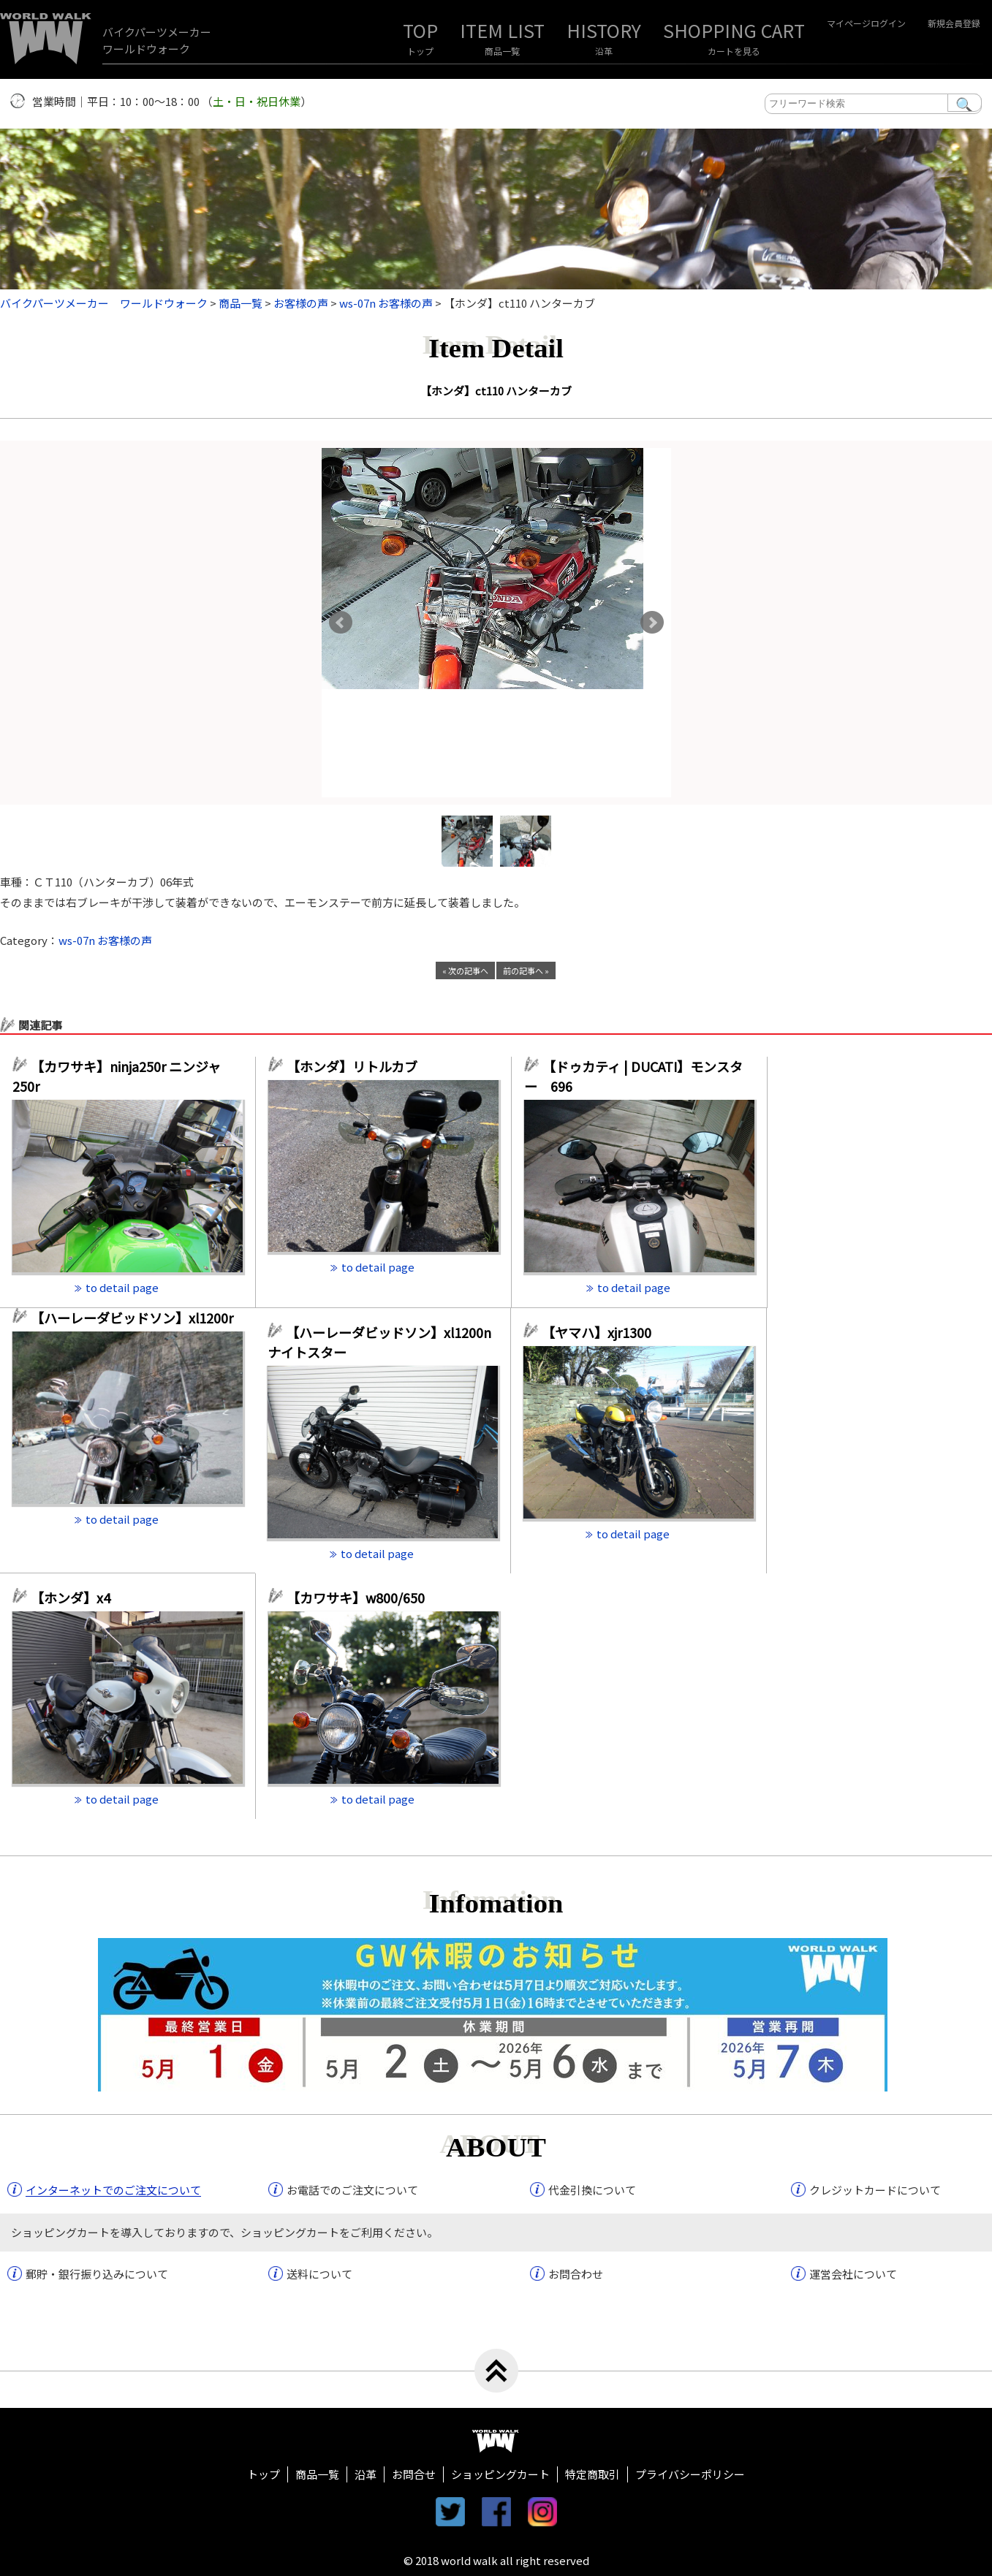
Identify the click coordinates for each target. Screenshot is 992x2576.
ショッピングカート (500, 2474)
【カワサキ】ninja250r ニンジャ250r (116, 1076)
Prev (340, 622)
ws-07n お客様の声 (105, 940)
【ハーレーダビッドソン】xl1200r (137, 1317)
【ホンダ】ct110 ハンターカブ (501, 390)
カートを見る (734, 51)
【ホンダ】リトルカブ (359, 1066)
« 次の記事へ (465, 970)
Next (652, 622)
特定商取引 (592, 2474)
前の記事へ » (526, 970)
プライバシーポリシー (690, 2474)
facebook (496, 2511)
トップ (420, 51)
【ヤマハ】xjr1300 (596, 1332)
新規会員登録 (954, 23)
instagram (542, 2511)
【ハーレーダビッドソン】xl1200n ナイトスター (379, 1342)
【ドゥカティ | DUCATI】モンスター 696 (633, 1076)
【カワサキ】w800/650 (356, 1597)
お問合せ (414, 2474)
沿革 (604, 51)
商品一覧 (502, 51)
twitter (450, 2511)
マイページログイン (866, 23)
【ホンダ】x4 (77, 1597)
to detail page (122, 1287)
